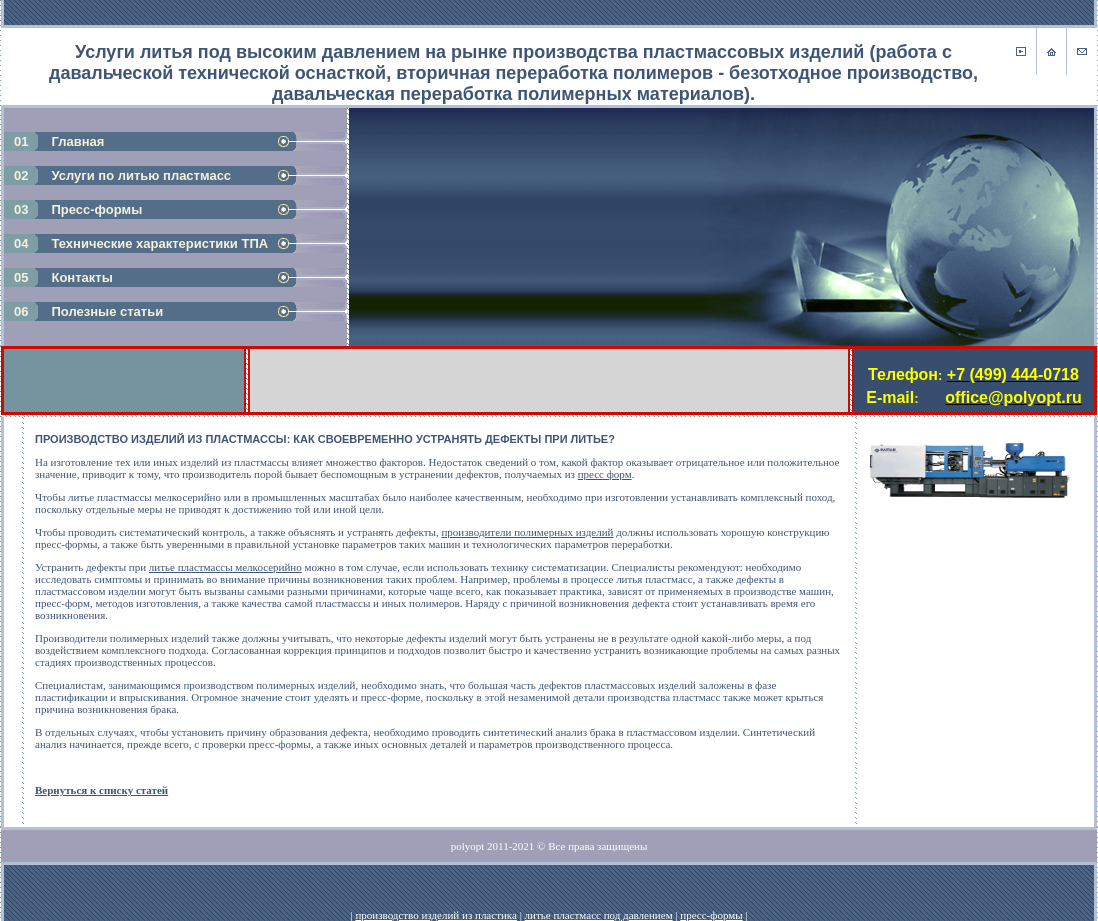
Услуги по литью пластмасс (141, 175)
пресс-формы (711, 915)
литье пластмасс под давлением (599, 915)
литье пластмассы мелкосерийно (225, 567)
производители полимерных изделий (527, 532)
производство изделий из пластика (435, 915)
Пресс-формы (96, 209)
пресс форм (605, 474)
